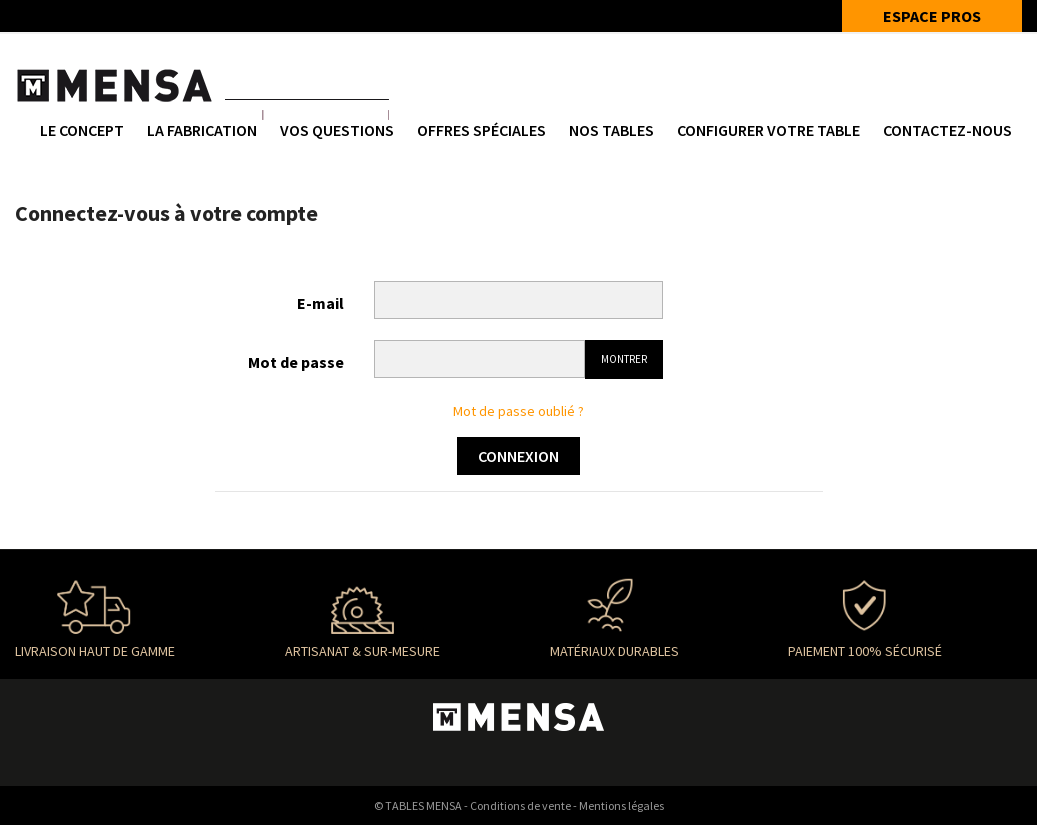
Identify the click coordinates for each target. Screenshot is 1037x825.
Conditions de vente (520, 805)
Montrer (624, 359)
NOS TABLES (611, 130)
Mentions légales (621, 805)
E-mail (320, 303)
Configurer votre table (768, 130)
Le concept (82, 130)
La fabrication (202, 130)
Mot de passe (296, 362)
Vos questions (337, 130)
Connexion (518, 456)
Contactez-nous (947, 130)
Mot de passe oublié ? (518, 411)
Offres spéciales (481, 130)
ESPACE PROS (932, 16)
